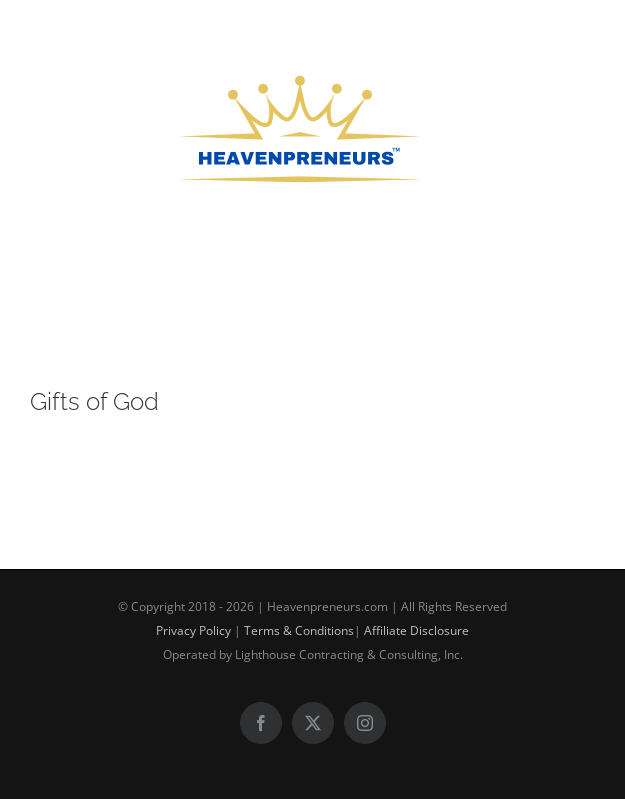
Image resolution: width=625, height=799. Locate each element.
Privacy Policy (193, 630)
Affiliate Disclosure (416, 630)
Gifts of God (94, 401)
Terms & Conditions (299, 630)
